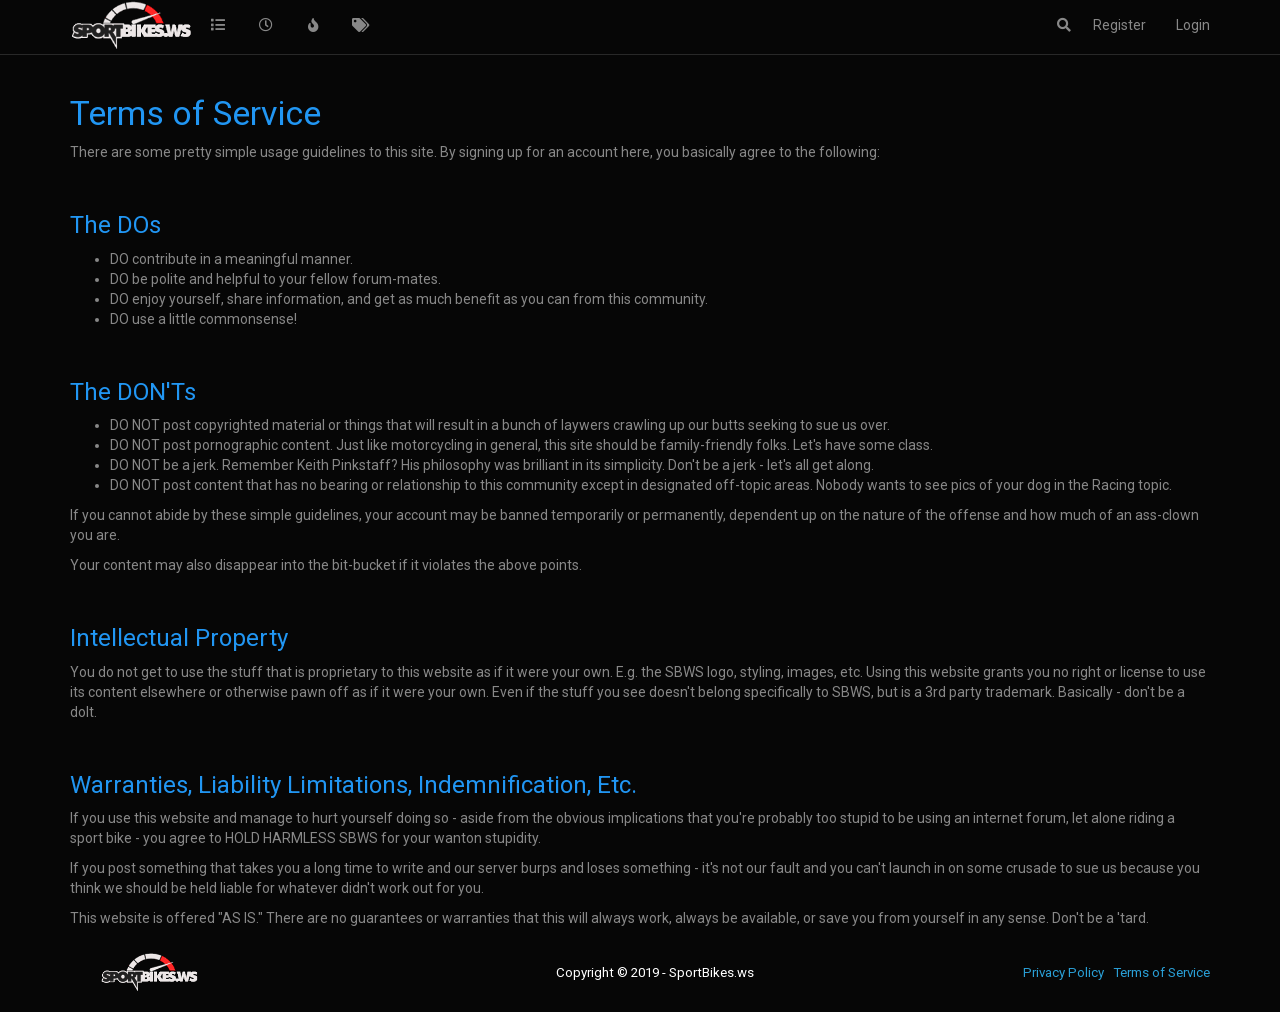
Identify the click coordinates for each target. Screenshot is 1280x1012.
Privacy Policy (1063, 972)
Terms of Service (1161, 972)
